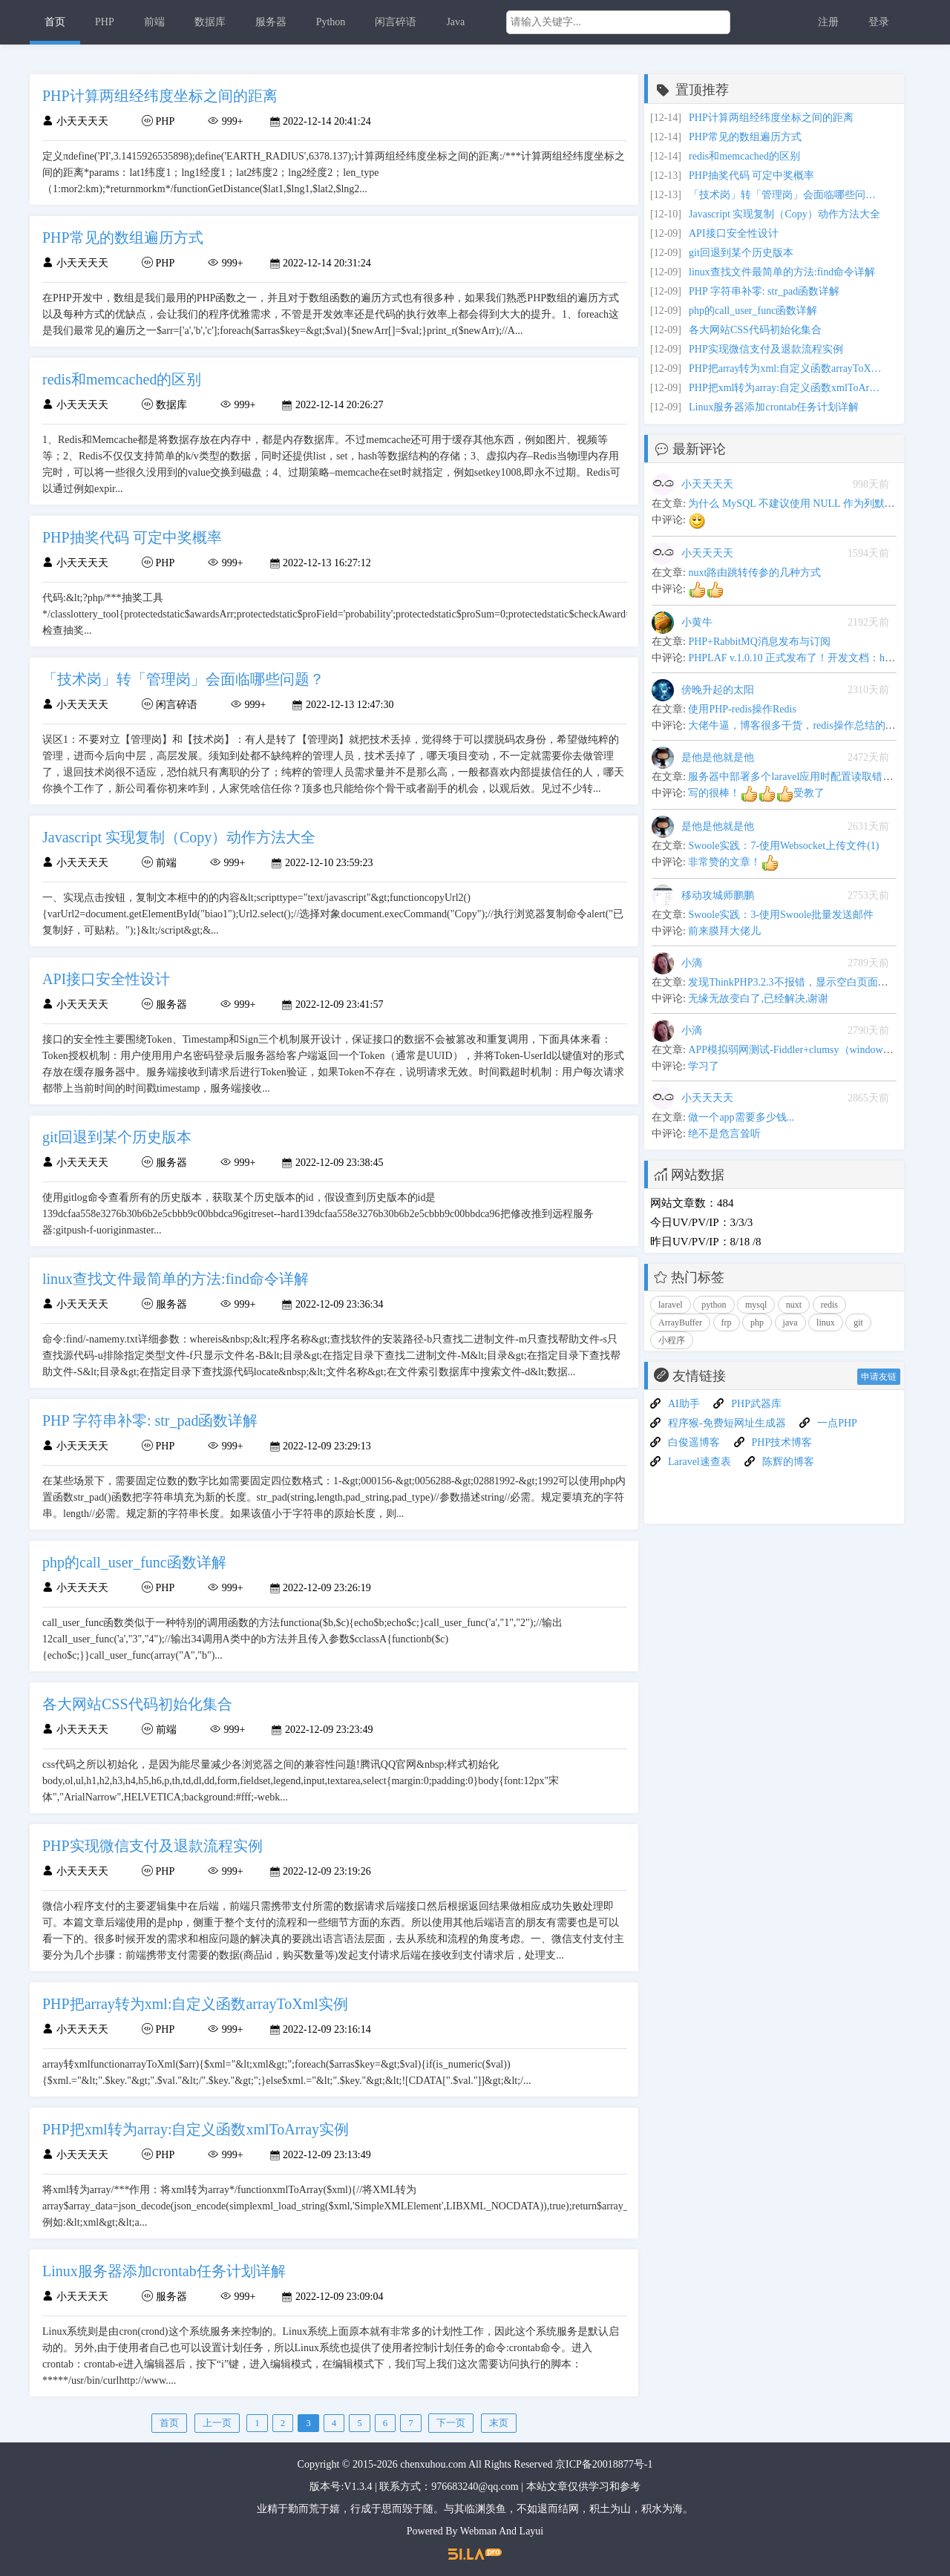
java (790, 1322)
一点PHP (837, 1423)
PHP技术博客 (782, 1442)
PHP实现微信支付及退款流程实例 (766, 349)
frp (726, 1322)
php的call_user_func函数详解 (753, 310)
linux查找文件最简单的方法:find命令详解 (782, 272)
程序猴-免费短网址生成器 (727, 1423)
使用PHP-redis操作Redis (742, 709)
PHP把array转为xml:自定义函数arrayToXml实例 (785, 368)
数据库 (210, 21)
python (713, 1305)
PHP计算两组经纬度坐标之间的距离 (771, 117)
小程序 (671, 1340)
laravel (670, 1305)
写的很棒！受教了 (756, 793)
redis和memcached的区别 (744, 156)
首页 (55, 21)
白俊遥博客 (694, 1442)
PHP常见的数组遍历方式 (745, 136)
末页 (498, 2422)
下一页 (450, 2422)
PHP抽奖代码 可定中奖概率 (751, 175)
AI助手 (684, 1403)
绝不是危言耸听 (724, 1133)
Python (331, 21)
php (757, 1322)
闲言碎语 (395, 21)
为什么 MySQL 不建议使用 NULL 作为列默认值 (796, 503)
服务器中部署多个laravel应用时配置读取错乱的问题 (806, 776)
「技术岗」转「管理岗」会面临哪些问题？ (785, 194)
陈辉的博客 (788, 1461)
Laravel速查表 (699, 1461)
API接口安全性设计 (734, 233)
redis (829, 1305)
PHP (104, 21)
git (858, 1322)
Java (455, 21)
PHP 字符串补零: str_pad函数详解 (764, 291)
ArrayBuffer (680, 1322)
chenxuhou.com (433, 2464)
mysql (756, 1305)
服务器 (270, 21)
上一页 (217, 2422)
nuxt (794, 1305)
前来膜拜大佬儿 (724, 931)
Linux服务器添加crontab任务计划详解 (774, 407)
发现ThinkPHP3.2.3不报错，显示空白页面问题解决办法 (814, 982)
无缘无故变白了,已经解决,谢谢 (758, 998)
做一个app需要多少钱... (741, 1117)
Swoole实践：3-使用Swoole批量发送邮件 (781, 914)
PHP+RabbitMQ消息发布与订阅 (759, 641)
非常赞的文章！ (733, 862)
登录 (878, 21)
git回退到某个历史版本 (741, 252)
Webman (478, 2531)
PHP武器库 (756, 1403)
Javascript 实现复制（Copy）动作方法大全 (784, 214)
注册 (828, 21)
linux (825, 1322)
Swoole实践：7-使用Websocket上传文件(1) (783, 845)
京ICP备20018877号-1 (603, 2464)
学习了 (703, 1066)
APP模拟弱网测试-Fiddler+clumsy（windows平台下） (808, 1049)
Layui (532, 2531)
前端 (154, 21)
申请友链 (879, 1376)
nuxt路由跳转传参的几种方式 (754, 572)
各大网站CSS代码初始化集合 (755, 329)
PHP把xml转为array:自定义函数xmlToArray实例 (785, 387)
